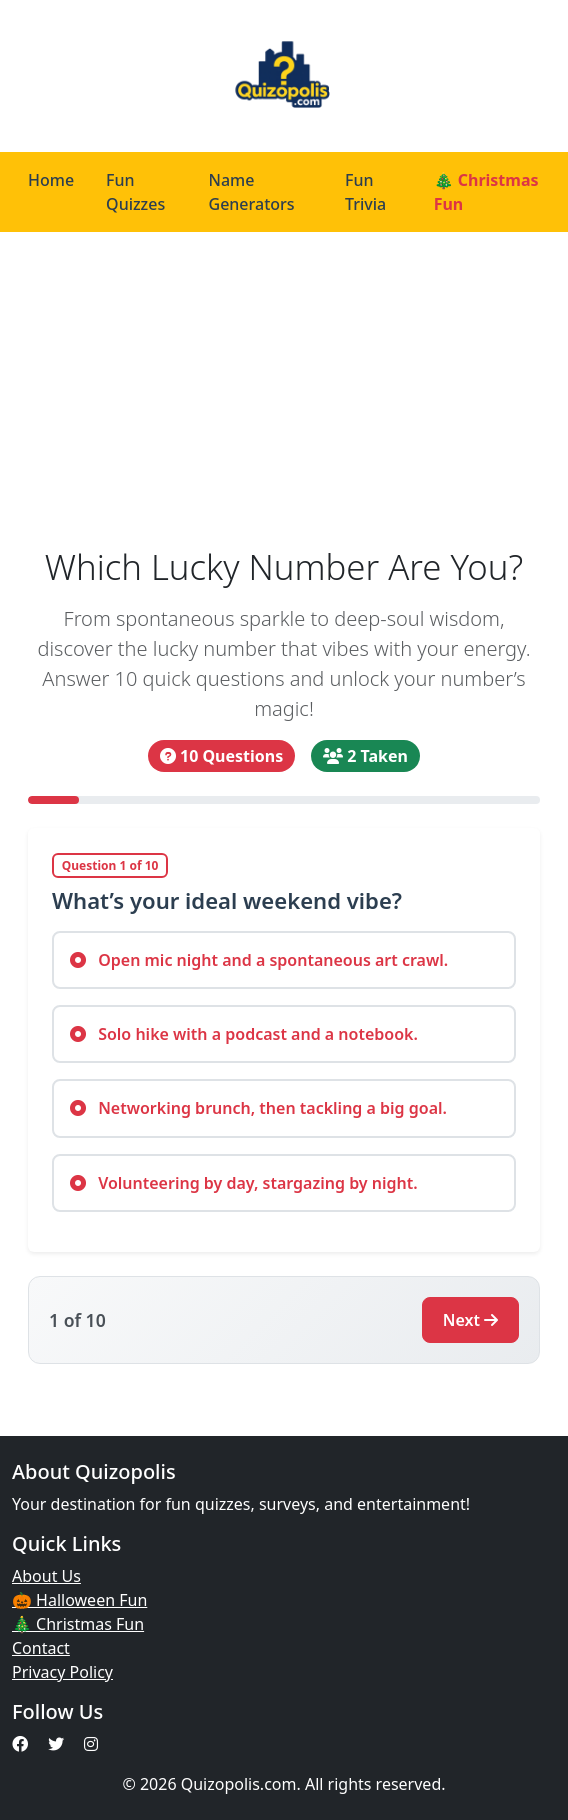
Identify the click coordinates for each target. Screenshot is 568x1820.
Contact (41, 1648)
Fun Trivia (365, 192)
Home (51, 180)
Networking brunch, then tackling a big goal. (258, 1108)
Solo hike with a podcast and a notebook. (244, 1034)
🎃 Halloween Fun (79, 1600)
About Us (46, 1576)
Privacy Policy (62, 1672)
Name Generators (252, 192)
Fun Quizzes (135, 192)
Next (470, 1320)
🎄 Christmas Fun (486, 192)
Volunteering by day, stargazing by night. (244, 1183)
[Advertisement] (284, 382)
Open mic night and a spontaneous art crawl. (259, 960)
